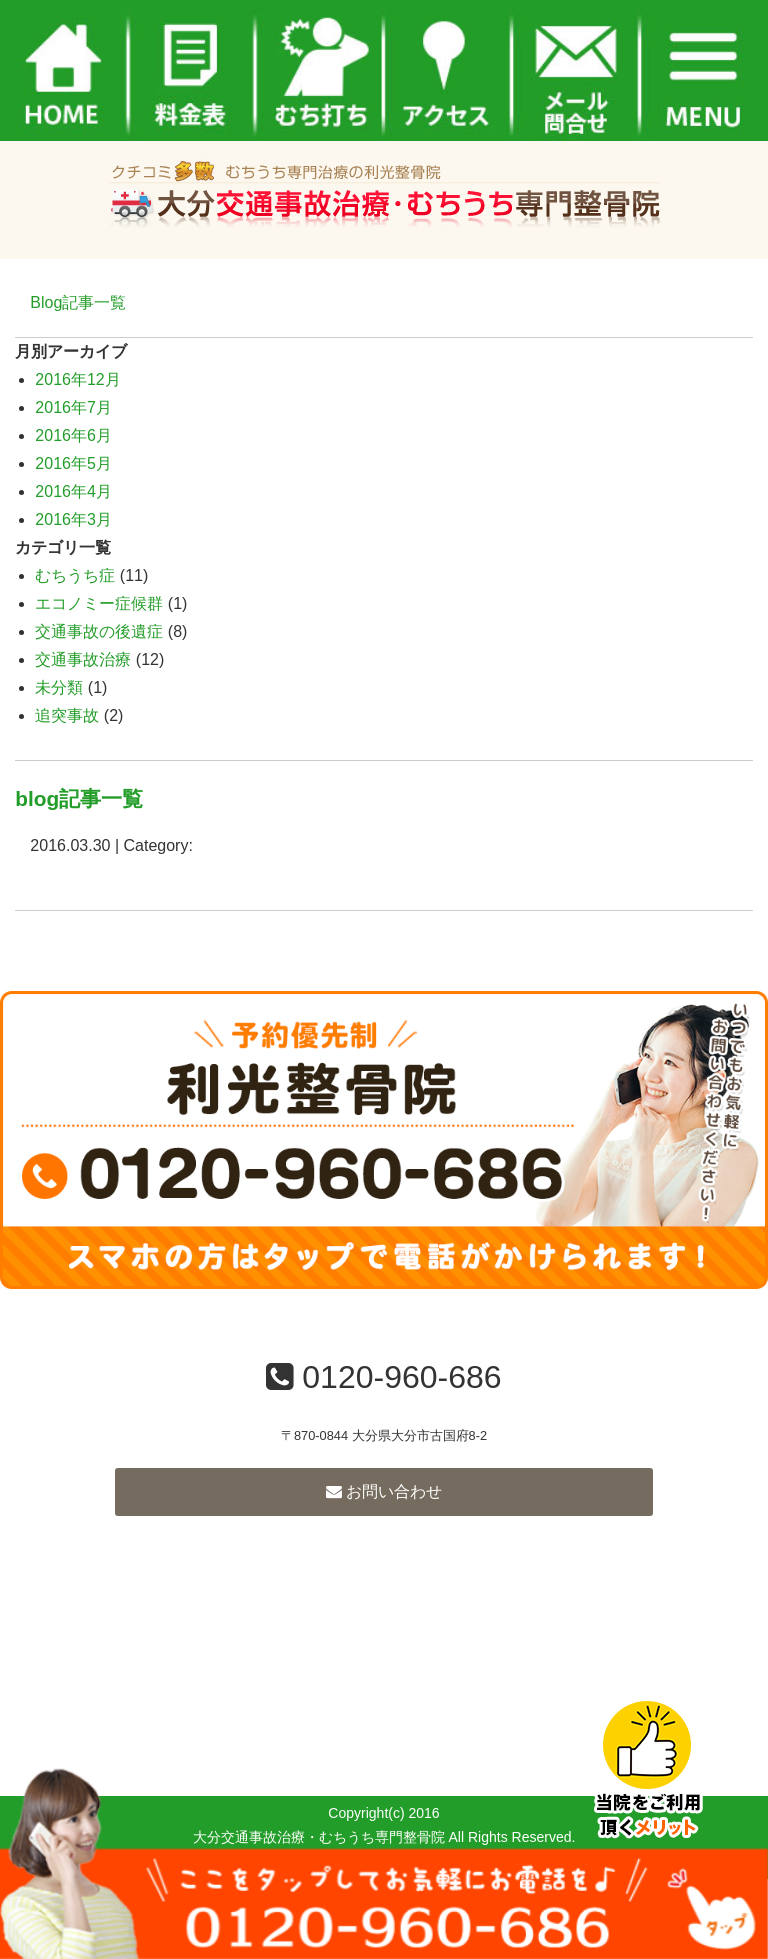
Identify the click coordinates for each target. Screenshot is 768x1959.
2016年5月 (73, 463)
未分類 (59, 687)
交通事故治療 (83, 659)
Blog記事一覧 (78, 302)
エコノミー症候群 (99, 603)
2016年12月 (77, 379)
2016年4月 (73, 491)
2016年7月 (73, 407)
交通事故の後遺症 (99, 631)
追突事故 (67, 715)
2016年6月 (73, 435)
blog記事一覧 (79, 798)
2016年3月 (73, 519)
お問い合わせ (384, 1491)
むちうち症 (75, 575)
